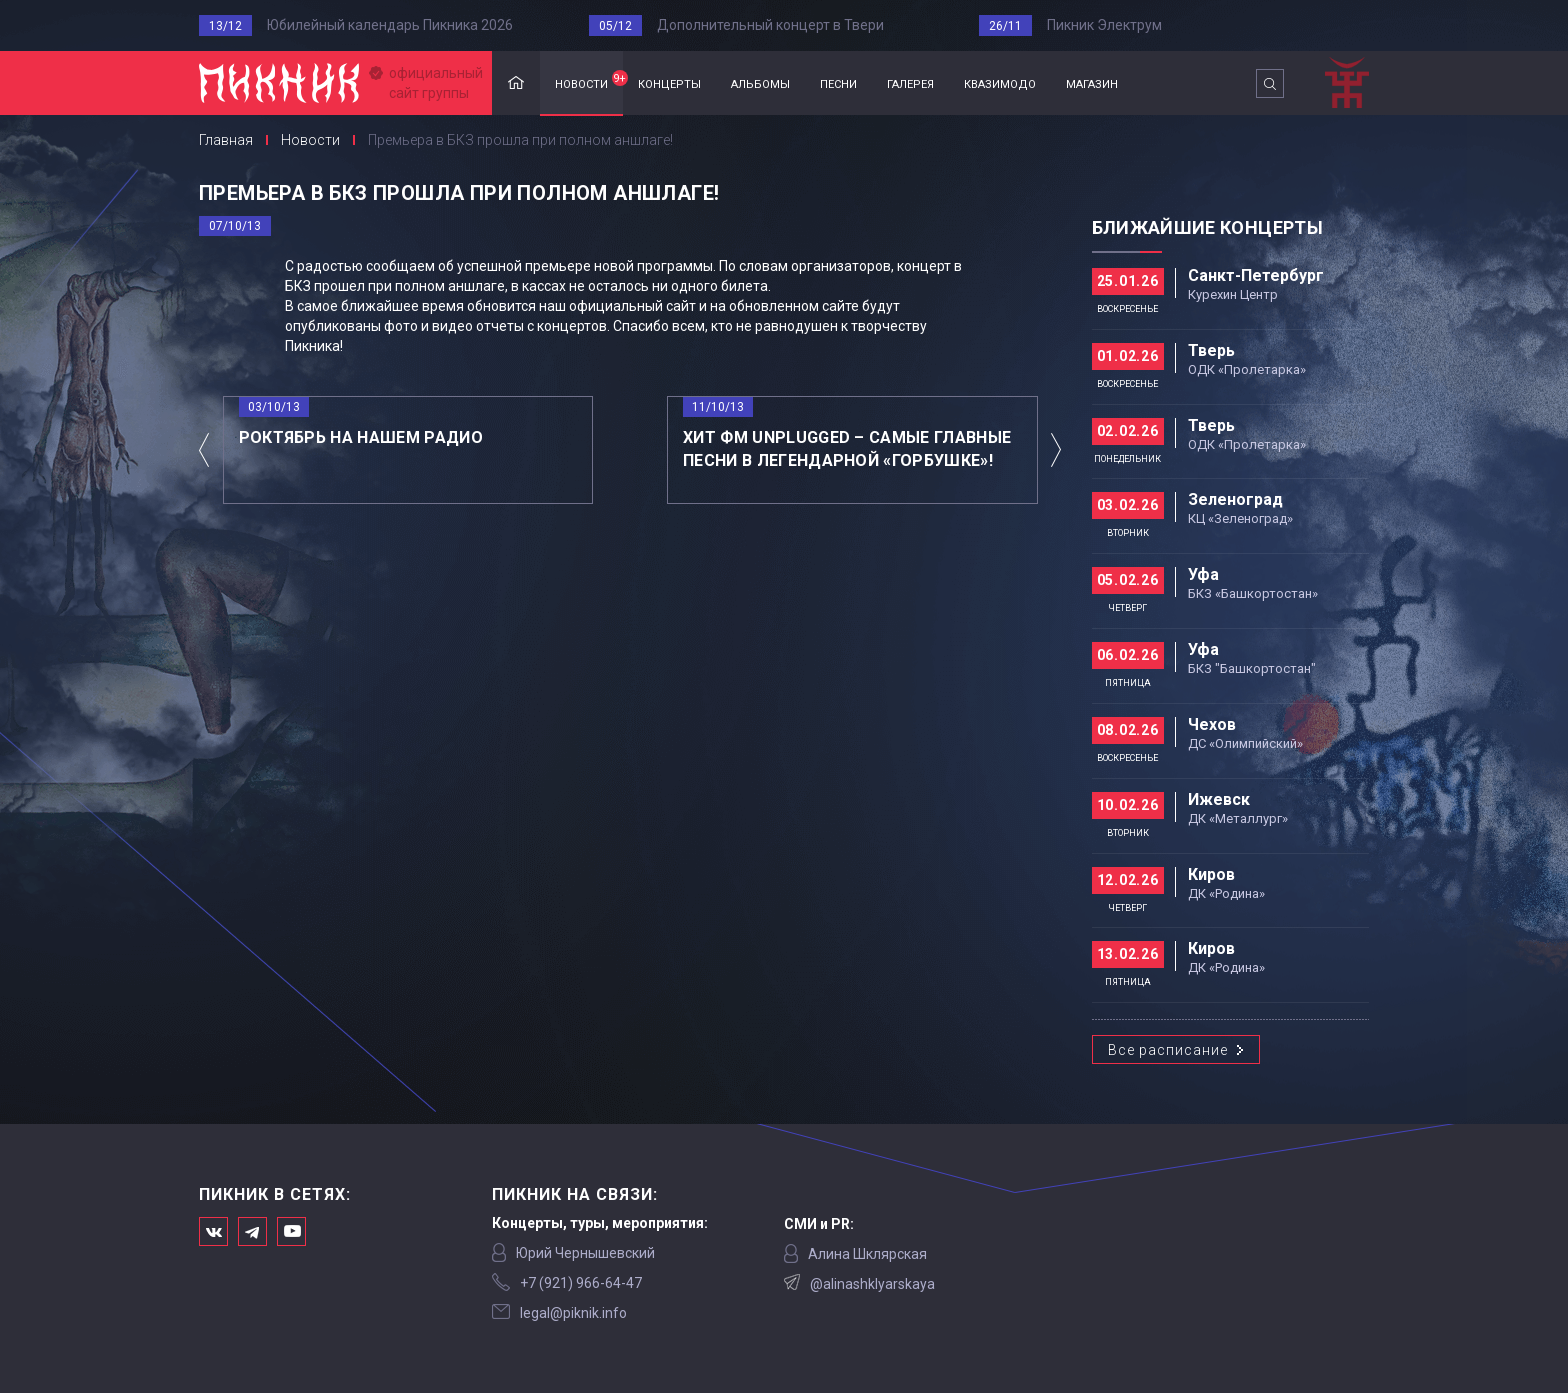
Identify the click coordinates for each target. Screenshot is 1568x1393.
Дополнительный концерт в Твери (770, 25)
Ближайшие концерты (1207, 227)
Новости (310, 140)
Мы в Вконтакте (213, 1231)
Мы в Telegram (252, 1231)
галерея (910, 82)
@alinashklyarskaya (872, 1284)
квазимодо (1000, 82)
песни (838, 82)
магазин (1092, 82)
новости (589, 81)
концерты (669, 82)
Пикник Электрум (1104, 25)
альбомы (760, 82)
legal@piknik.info (573, 1313)
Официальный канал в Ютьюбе (291, 1231)
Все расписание (1168, 1050)
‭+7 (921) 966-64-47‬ (581, 1283)
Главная (516, 83)
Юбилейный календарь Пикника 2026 (390, 25)
